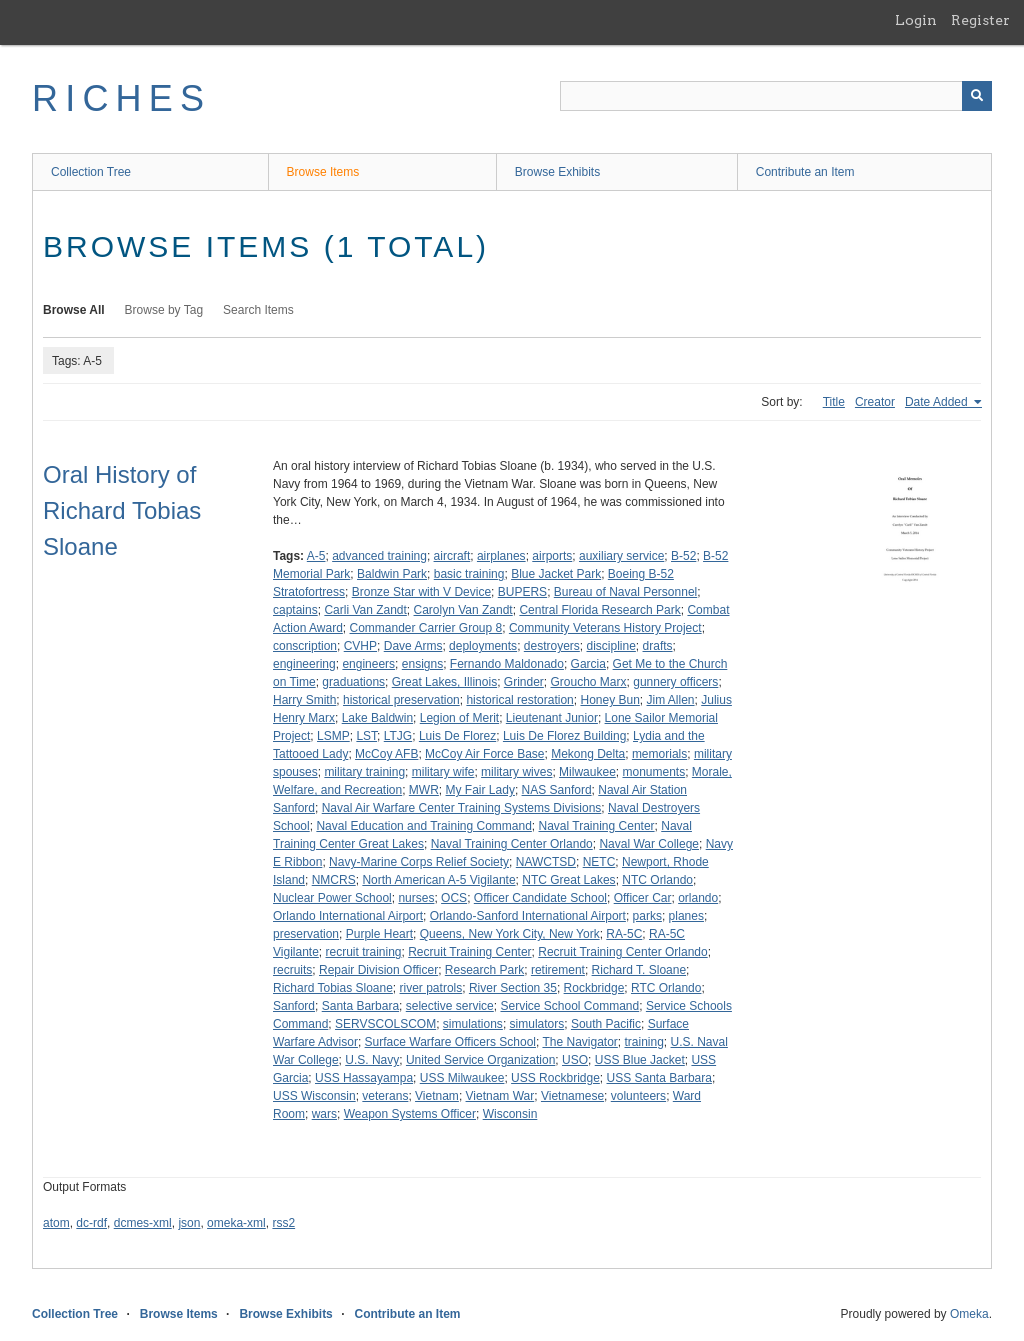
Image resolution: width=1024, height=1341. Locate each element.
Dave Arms (413, 646)
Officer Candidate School (540, 898)
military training (364, 772)
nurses (416, 898)
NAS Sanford (557, 790)
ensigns (422, 664)
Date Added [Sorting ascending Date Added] (938, 402)
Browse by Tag (164, 310)
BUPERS (522, 592)
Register (980, 20)
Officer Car (643, 898)
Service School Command (569, 1006)
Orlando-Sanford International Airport (528, 916)
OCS (454, 898)
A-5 (316, 556)
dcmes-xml (143, 1223)
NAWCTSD (546, 862)
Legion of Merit (459, 718)
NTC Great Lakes (568, 880)
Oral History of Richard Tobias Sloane (122, 510)
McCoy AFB (386, 754)
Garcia (588, 664)
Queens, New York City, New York (510, 934)
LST (366, 736)
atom (56, 1223)
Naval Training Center (597, 826)
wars (324, 1114)
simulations (473, 1024)
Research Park (484, 970)
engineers (368, 664)
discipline (611, 646)
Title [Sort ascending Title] (834, 402)
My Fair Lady (480, 790)
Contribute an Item (805, 172)
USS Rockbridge (555, 1078)
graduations (353, 682)
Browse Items (323, 172)
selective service (450, 1006)
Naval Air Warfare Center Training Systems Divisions (462, 808)
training (644, 1042)
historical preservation (401, 700)
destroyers (552, 646)
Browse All (74, 310)
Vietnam (437, 1096)
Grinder (524, 682)
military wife (443, 772)
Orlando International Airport (348, 916)
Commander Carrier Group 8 (426, 628)
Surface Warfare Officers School (450, 1042)
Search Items (258, 310)
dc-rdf (91, 1223)
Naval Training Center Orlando (512, 844)
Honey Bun (609, 700)
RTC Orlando (666, 988)
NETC (599, 862)
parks (647, 916)
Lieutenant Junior (552, 718)
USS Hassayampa (364, 1078)
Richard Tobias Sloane (333, 988)
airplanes (501, 556)
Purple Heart (379, 934)
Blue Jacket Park (556, 574)
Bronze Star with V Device (421, 592)
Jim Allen (671, 700)
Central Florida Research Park (599, 610)
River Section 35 (513, 988)
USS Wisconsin (314, 1096)
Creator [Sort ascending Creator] (875, 402)
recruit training (364, 952)
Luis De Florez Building (564, 736)
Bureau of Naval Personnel (625, 592)
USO (575, 1060)
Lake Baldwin (377, 718)
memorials (659, 754)
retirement (558, 970)
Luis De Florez (457, 736)
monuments (653, 772)
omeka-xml (236, 1223)
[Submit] (977, 96)
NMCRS (334, 880)
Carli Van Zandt (365, 610)
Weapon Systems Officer (410, 1114)
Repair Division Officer (378, 970)
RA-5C (624, 934)
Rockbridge (594, 988)
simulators (537, 1024)
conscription (305, 646)
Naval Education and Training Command (423, 826)
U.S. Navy (372, 1060)
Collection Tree (91, 172)
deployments (483, 646)
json (189, 1223)
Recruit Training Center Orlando (622, 952)
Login (916, 20)
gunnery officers (675, 682)
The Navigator (579, 1042)
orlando (698, 898)
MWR (424, 790)
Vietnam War (500, 1096)
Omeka (969, 1314)
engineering (304, 664)
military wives (516, 772)
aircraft (452, 556)
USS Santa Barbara (659, 1078)
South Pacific (606, 1024)
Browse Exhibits (557, 172)
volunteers (638, 1096)
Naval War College (649, 844)
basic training (469, 574)
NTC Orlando (657, 880)
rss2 (283, 1223)
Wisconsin (510, 1114)
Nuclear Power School (332, 898)
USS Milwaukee (462, 1078)
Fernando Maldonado (507, 664)
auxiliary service (621, 556)
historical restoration (519, 700)
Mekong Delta (588, 754)
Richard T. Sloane (639, 970)
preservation (306, 934)
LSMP (333, 736)
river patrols (431, 988)
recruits (292, 970)
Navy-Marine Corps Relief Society (419, 862)
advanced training (379, 556)
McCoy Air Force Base (484, 754)
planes (686, 916)
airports (552, 556)
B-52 (683, 556)
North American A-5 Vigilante (438, 880)
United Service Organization (480, 1060)
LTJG (398, 736)
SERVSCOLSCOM (385, 1024)
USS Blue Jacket (640, 1060)
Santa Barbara (360, 1006)
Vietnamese (572, 1096)
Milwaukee (587, 772)
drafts (658, 646)
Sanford (294, 1006)
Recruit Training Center (469, 952)
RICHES (121, 98)
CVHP (360, 646)
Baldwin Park (392, 574)
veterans (385, 1096)
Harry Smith (304, 700)
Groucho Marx (589, 682)
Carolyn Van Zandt (463, 610)
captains (295, 610)
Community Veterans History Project (605, 628)
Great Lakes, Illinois (444, 682)
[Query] (776, 96)
